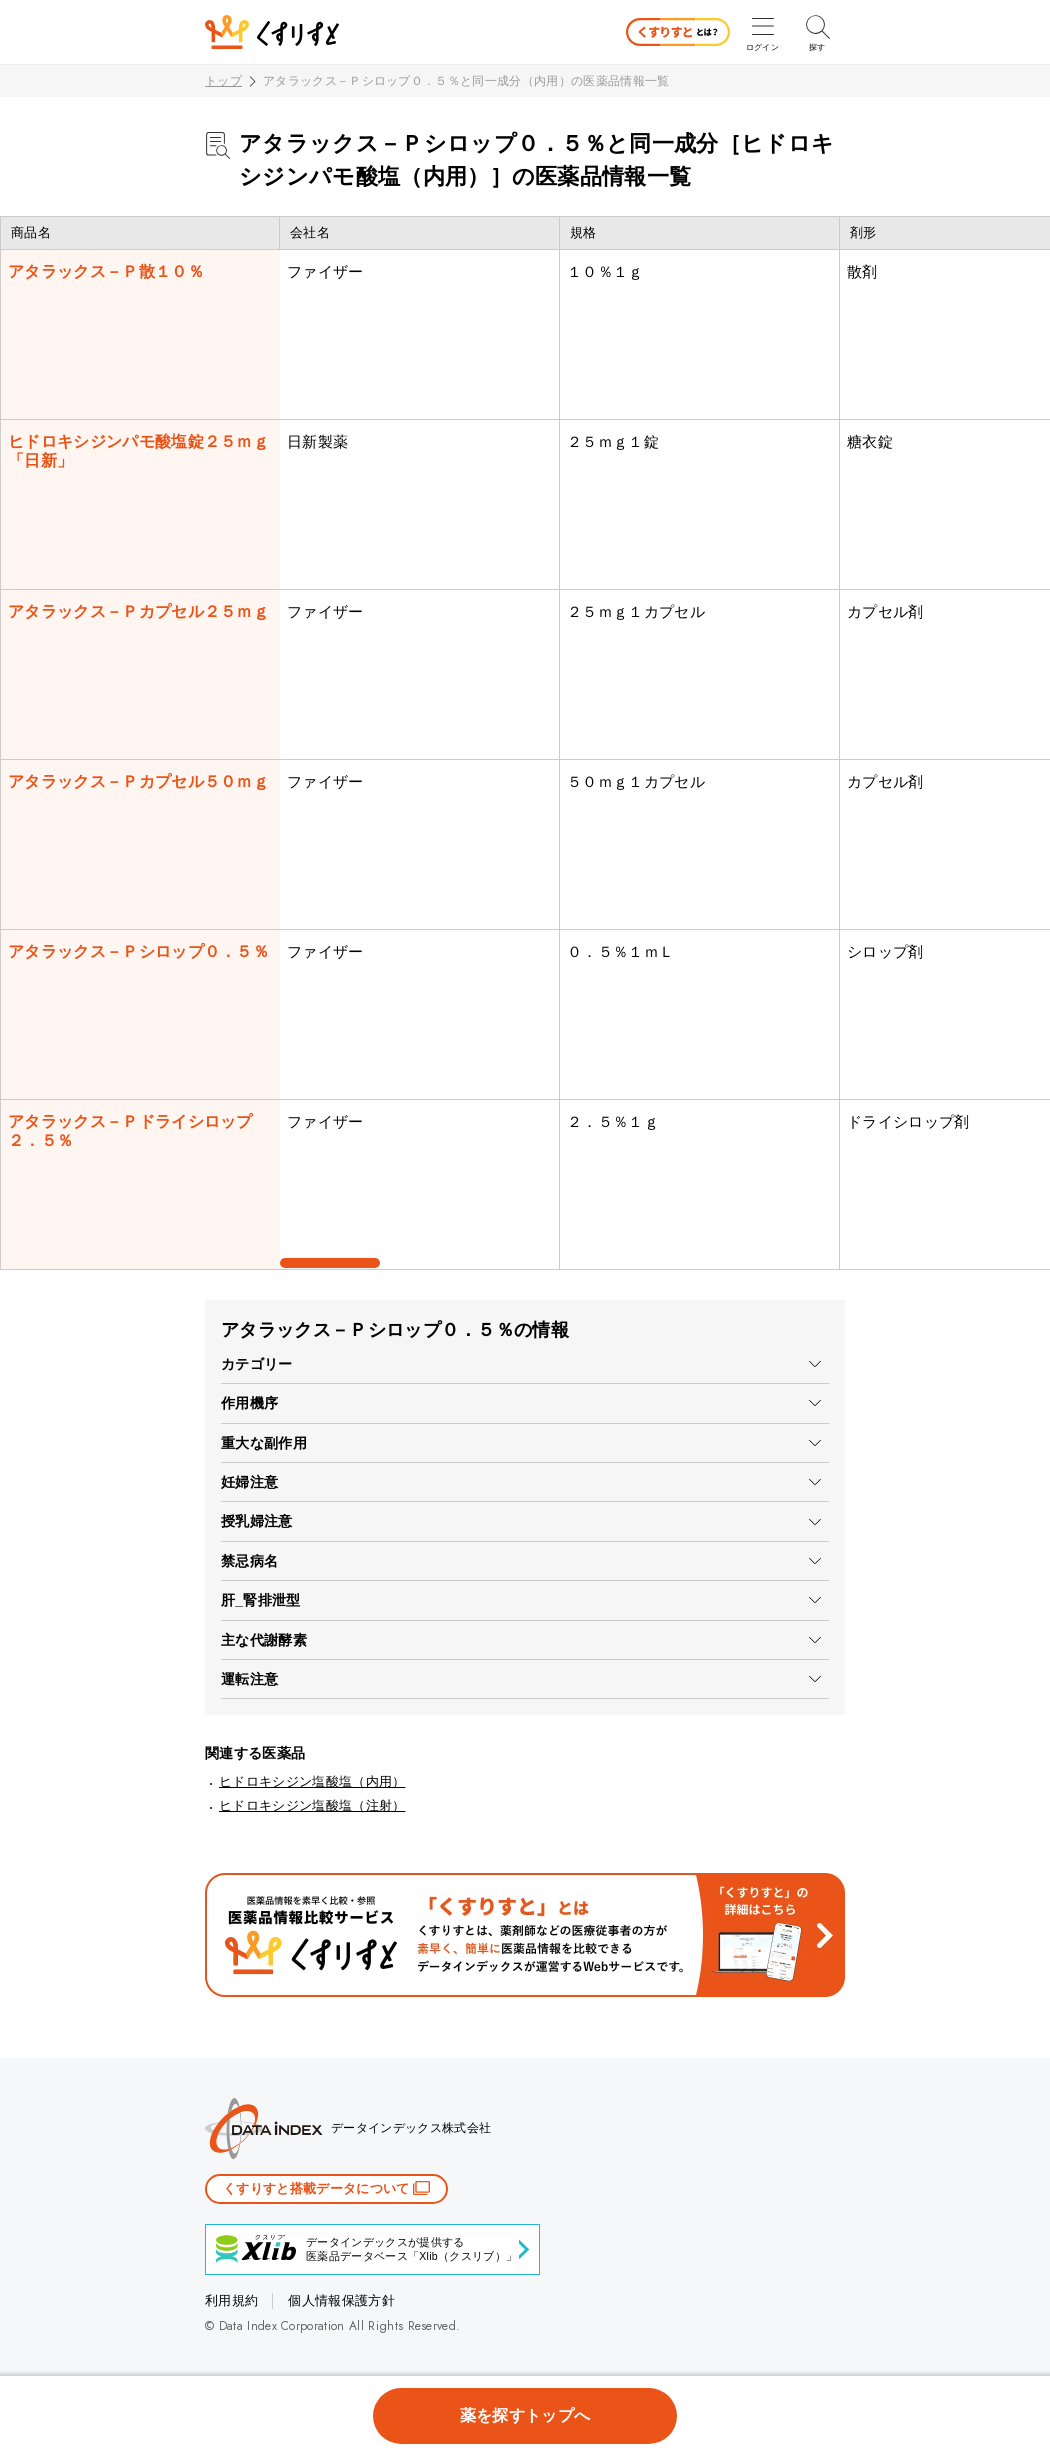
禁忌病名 (249, 1561)
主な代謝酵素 (264, 1640)
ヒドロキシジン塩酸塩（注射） (312, 1805)
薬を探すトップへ (525, 2415)
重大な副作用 (264, 1443)
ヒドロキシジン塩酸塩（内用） (312, 1781)
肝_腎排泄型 (261, 1600)
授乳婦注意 (257, 1521)
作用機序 (249, 1403)
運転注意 (249, 1679)
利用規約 (231, 2300)
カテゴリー (257, 1364)
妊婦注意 (249, 1482)
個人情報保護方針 (341, 2300)
